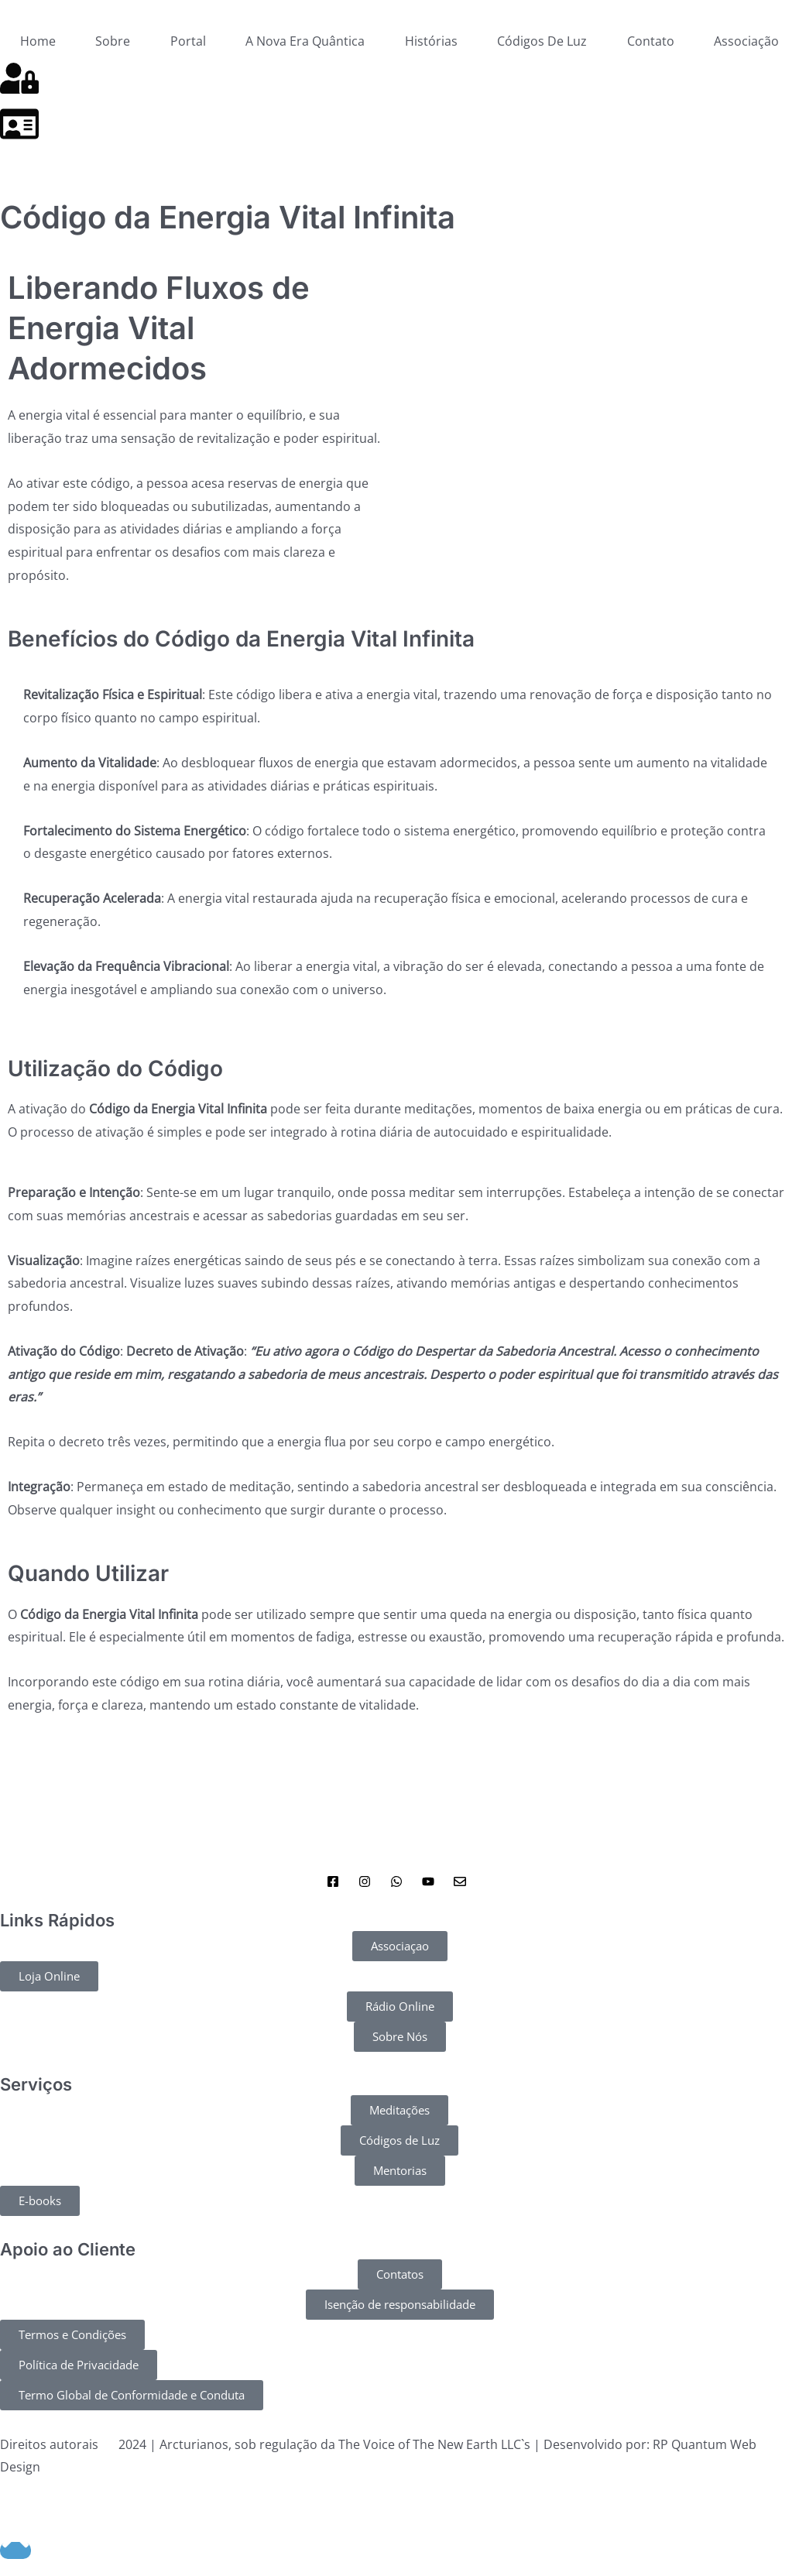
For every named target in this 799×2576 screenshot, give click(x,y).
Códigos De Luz (542, 41)
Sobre (112, 41)
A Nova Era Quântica (305, 41)
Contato (650, 41)
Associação (746, 41)
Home (38, 41)
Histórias (431, 41)
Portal (188, 41)
